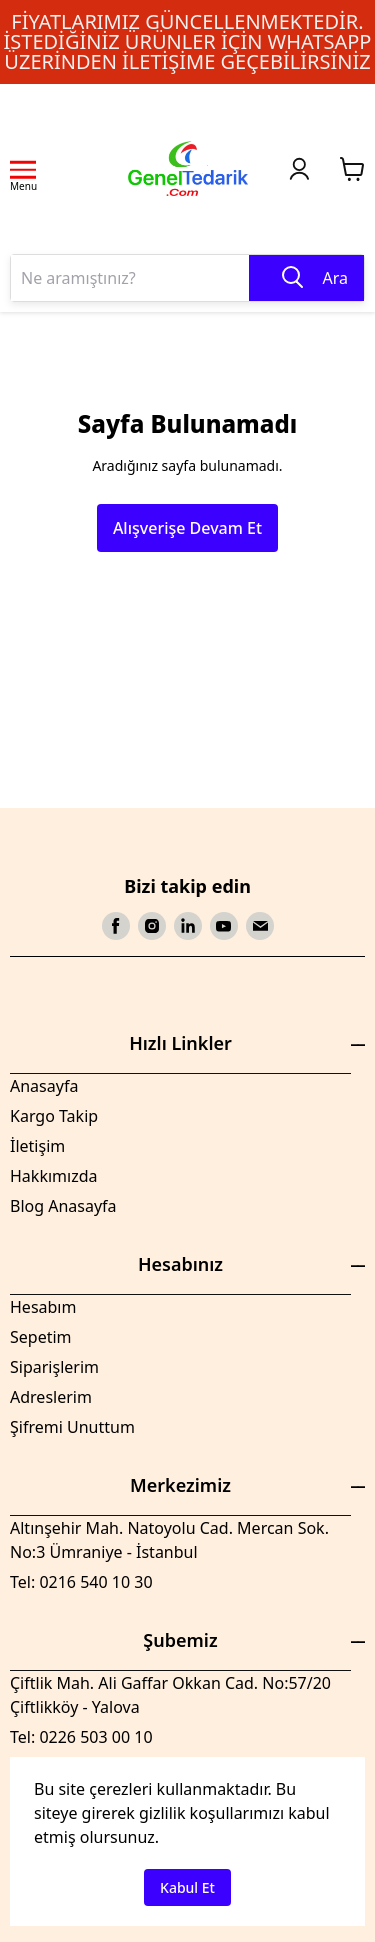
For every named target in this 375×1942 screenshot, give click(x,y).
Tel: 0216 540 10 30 (81, 1582)
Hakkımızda (53, 1176)
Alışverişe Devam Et (187, 528)
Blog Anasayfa (63, 1206)
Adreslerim (51, 1397)
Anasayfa (44, 1086)
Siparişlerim (54, 1367)
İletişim (37, 1146)
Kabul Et (187, 1887)
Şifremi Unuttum (72, 1427)
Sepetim (41, 1337)
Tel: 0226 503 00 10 (81, 1737)
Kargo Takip (54, 1116)
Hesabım (43, 1307)
